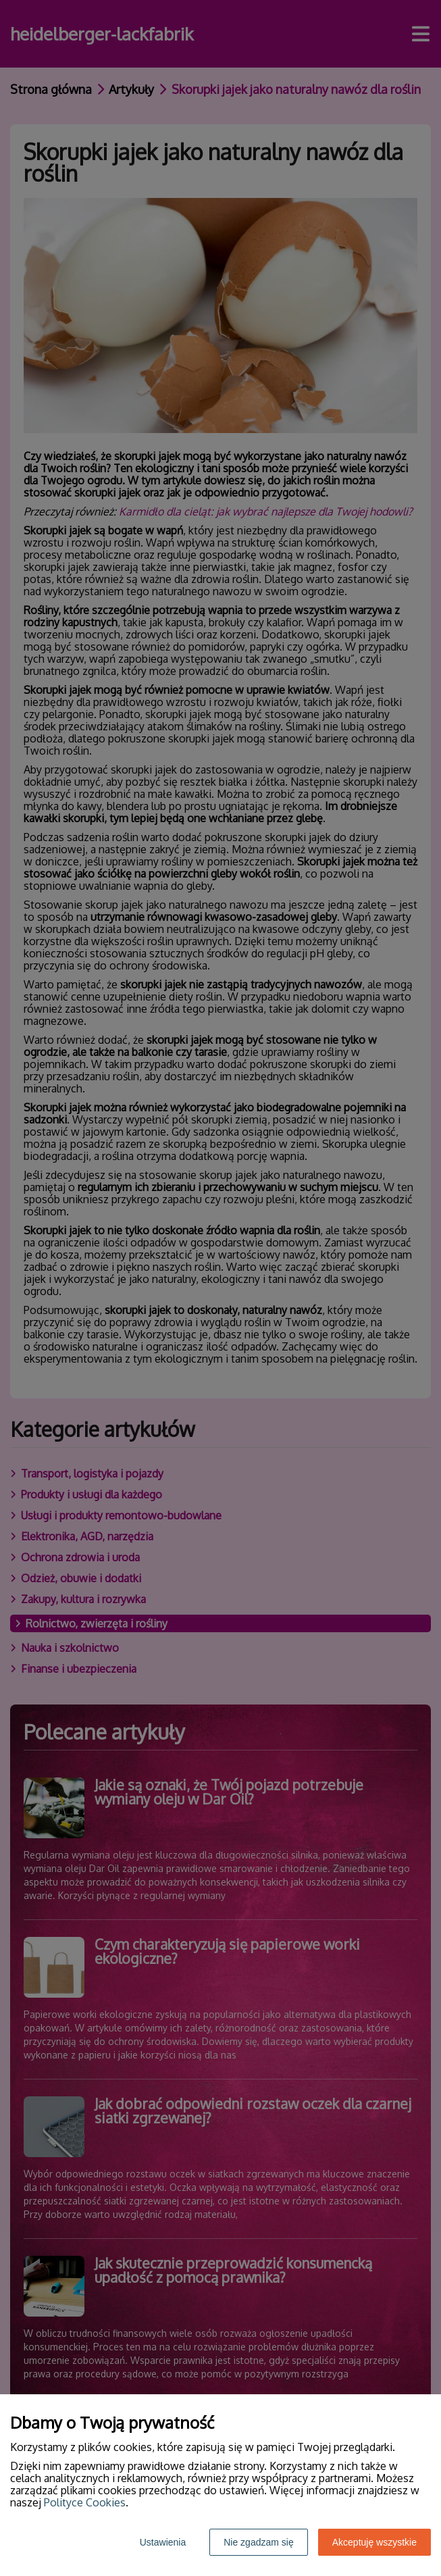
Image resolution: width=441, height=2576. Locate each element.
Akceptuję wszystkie (374, 2542)
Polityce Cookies (85, 2502)
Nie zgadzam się (259, 2542)
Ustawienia (163, 2542)
